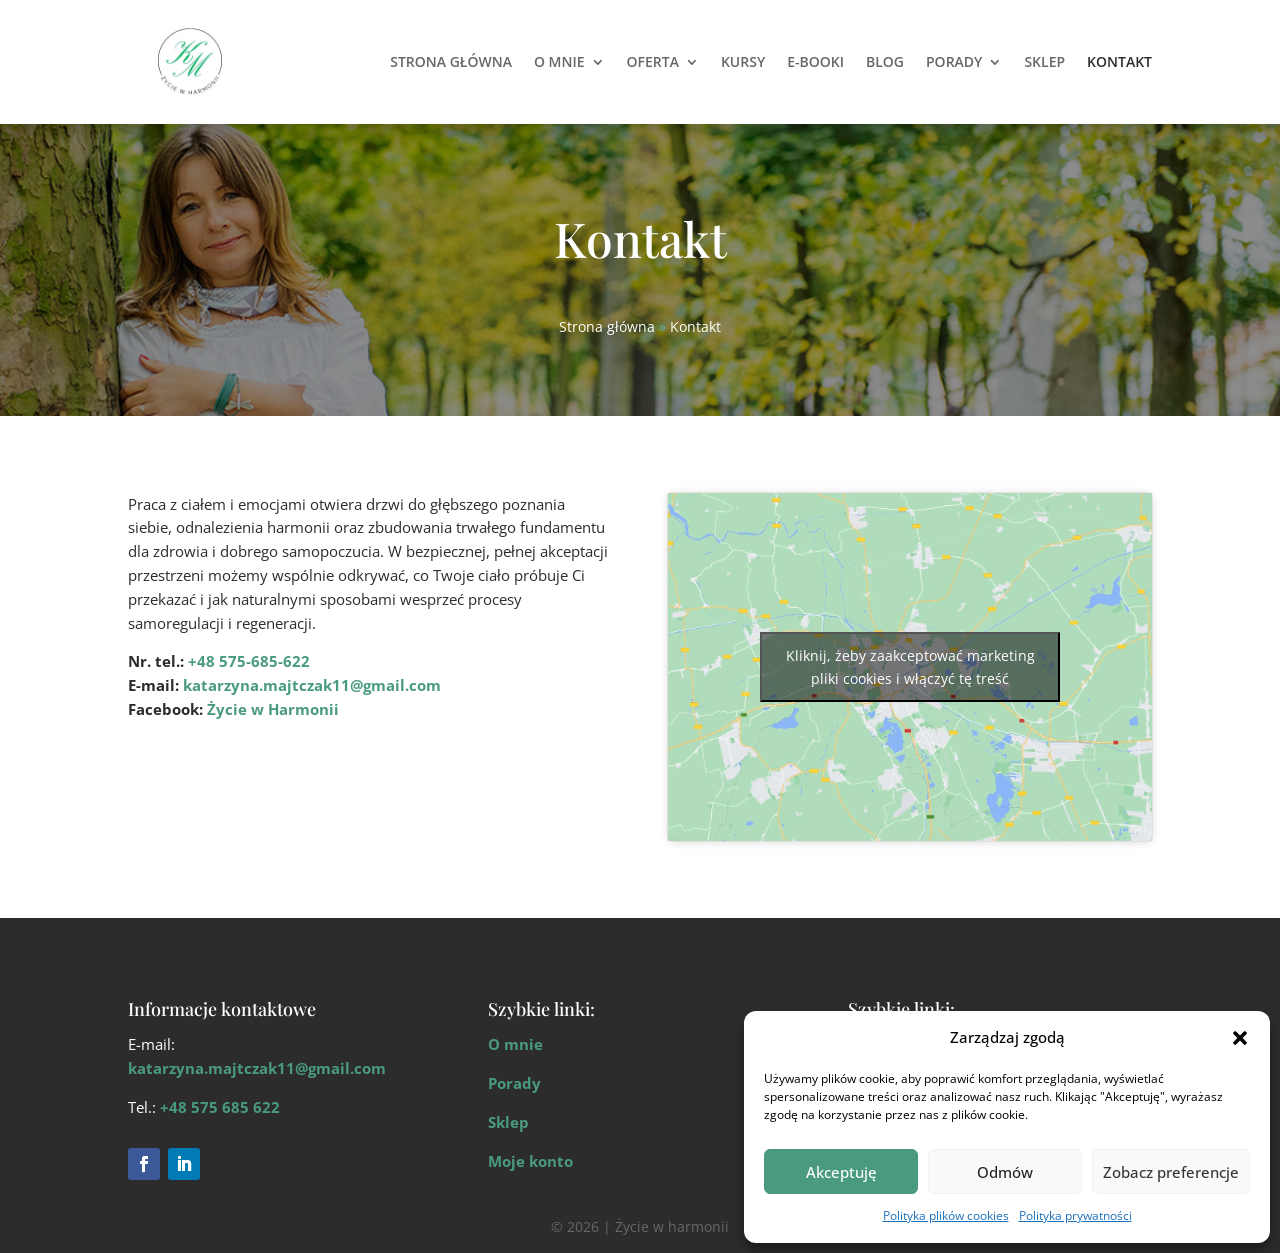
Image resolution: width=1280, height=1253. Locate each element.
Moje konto (530, 1161)
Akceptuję (841, 1172)
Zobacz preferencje (1171, 1172)
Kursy (743, 61)
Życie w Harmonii (273, 709)
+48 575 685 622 (220, 1107)
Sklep (1044, 61)
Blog (885, 61)
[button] (1240, 1038)
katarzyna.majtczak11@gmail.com (312, 685)
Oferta (653, 61)
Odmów (1005, 1172)
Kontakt (1119, 61)
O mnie (559, 61)
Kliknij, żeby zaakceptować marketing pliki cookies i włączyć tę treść (910, 667)
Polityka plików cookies (946, 1215)
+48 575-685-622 (249, 661)
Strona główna (451, 61)
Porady (954, 61)
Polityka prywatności (1075, 1215)
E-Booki (815, 61)
